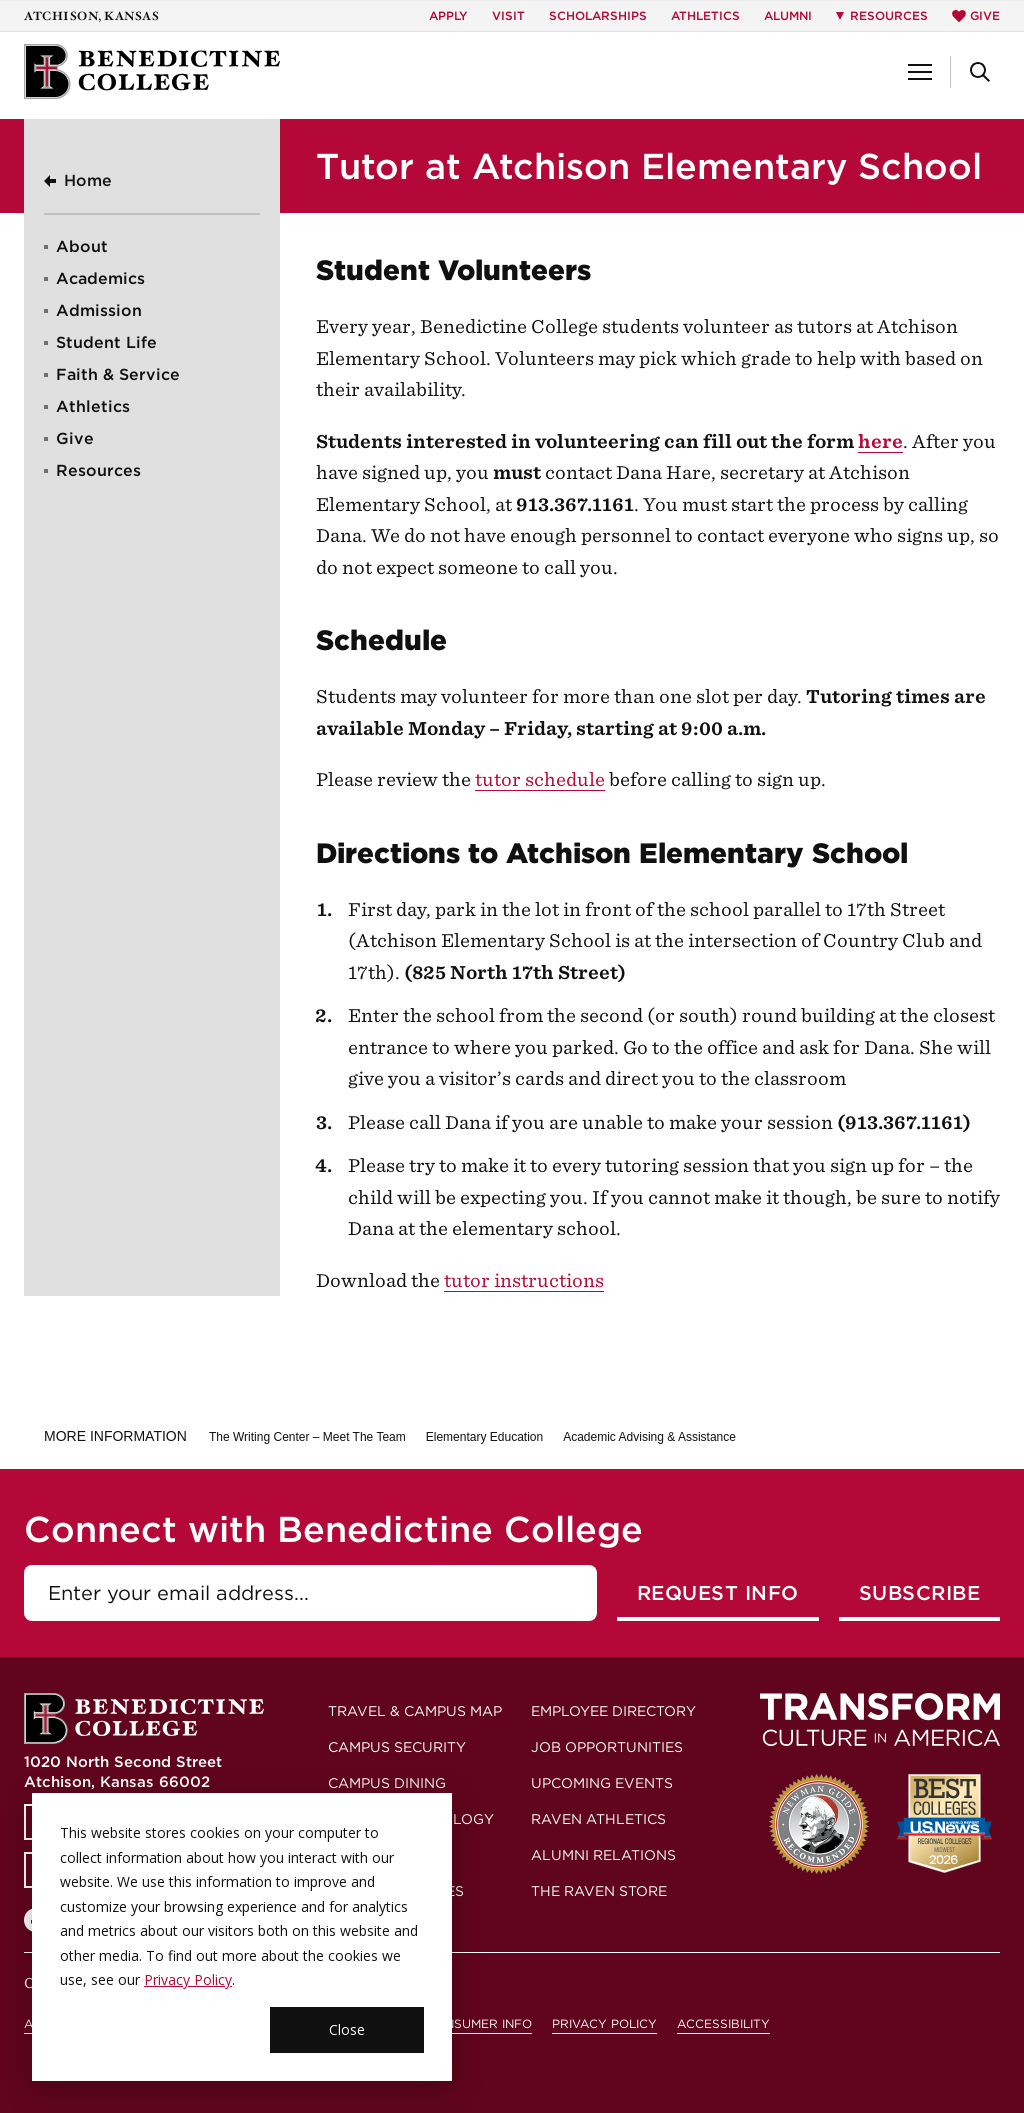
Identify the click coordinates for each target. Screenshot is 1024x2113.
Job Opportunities (607, 1747)
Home (88, 180)
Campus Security (397, 1747)
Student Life (106, 342)
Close (347, 2029)
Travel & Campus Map (415, 1711)
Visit (508, 15)
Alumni (788, 15)
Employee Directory (613, 1711)
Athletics (705, 15)
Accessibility (723, 2023)
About (82, 246)
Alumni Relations (603, 1855)
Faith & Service (118, 374)
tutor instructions (524, 1280)
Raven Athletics (598, 1819)
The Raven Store (599, 1891)
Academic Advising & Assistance (649, 1437)
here (880, 441)
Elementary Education (484, 1437)
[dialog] (242, 1937)
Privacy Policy (188, 1979)
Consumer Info (479, 2023)
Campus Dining (387, 1783)
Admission (99, 310)
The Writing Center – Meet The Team (307, 1437)
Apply (448, 15)
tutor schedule (540, 779)
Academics (100, 278)
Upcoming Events (602, 1783)
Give (976, 15)
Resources (98, 470)
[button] (920, 72)
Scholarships (598, 15)
